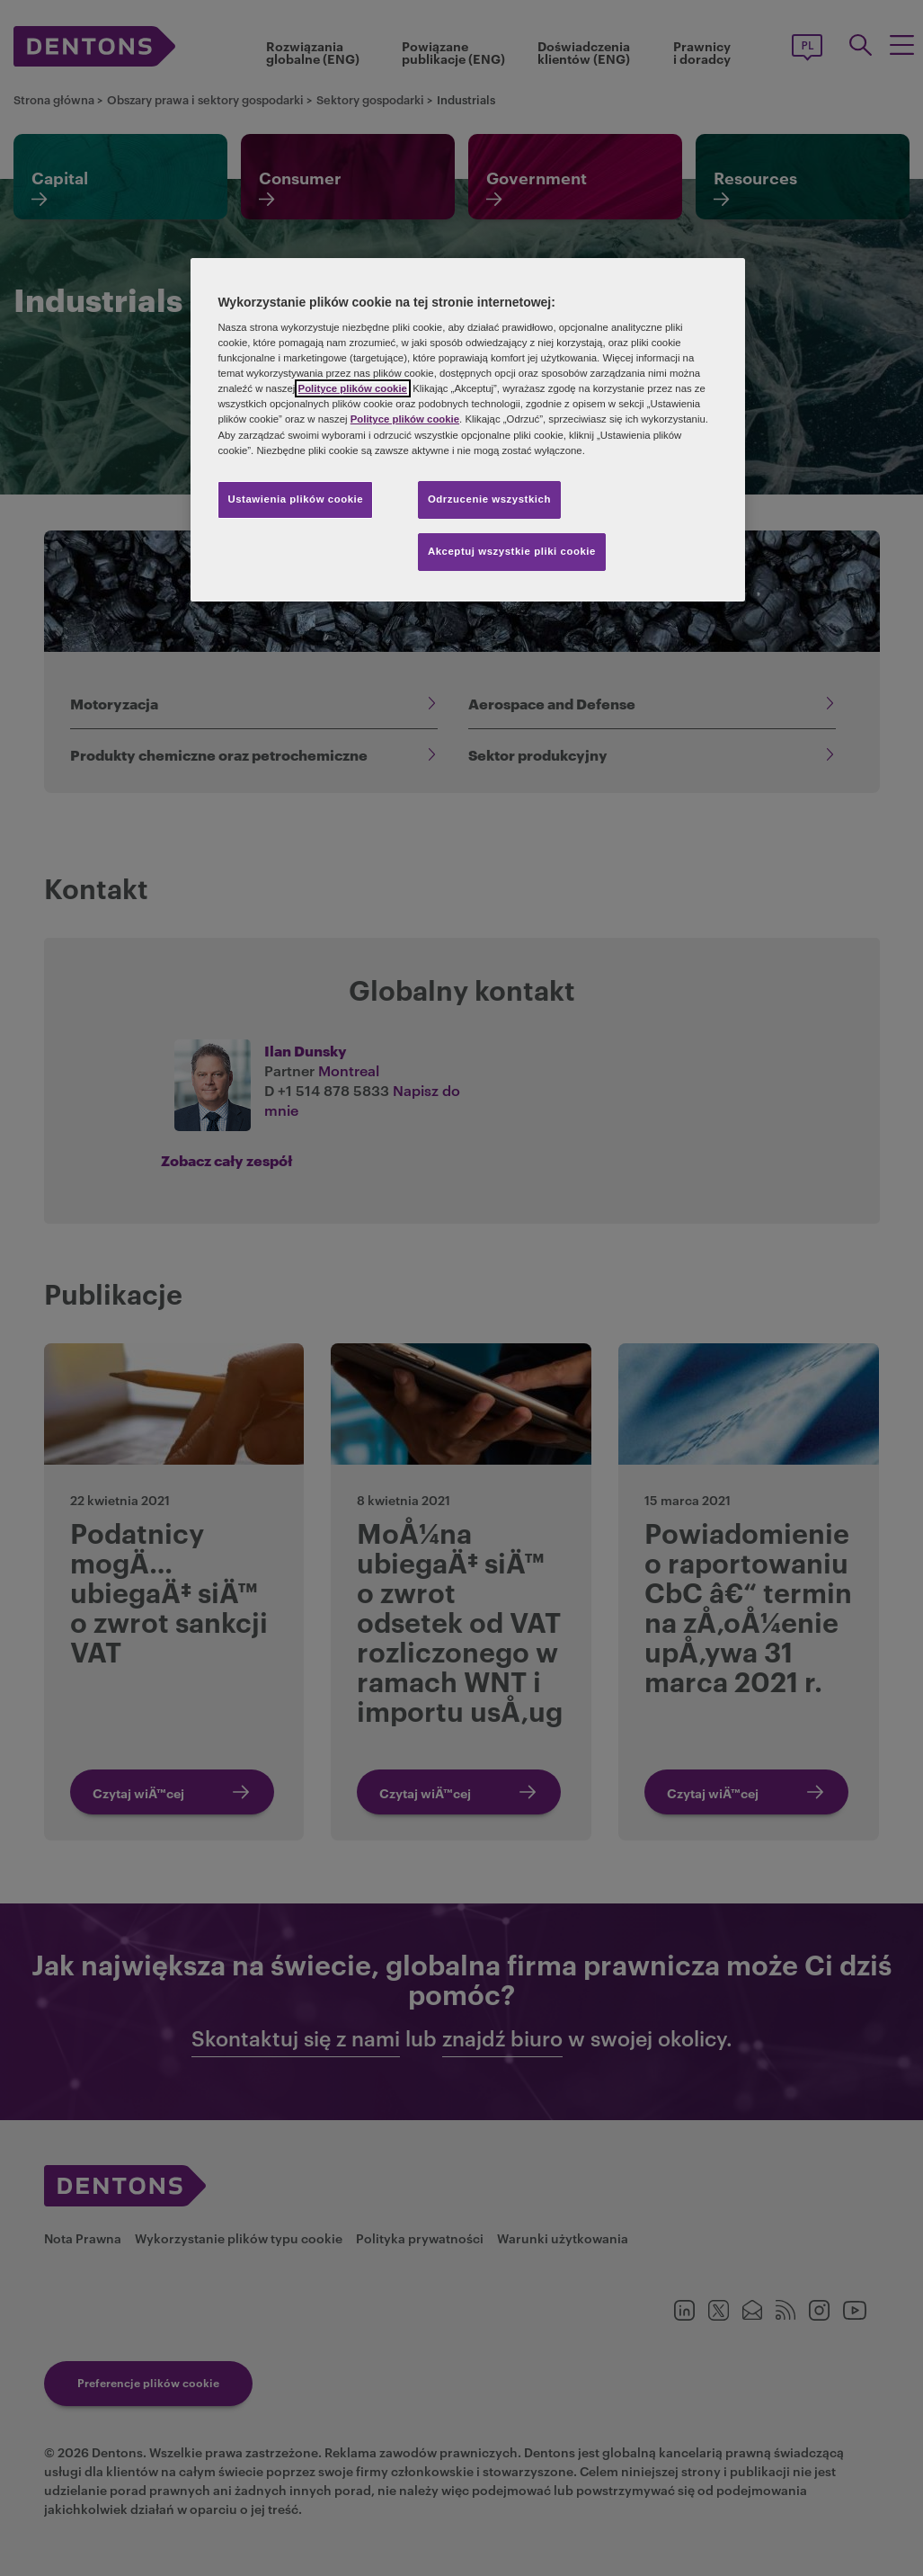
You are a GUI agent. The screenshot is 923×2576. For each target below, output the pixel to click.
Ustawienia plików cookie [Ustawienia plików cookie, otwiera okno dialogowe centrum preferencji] (295, 499)
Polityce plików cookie (352, 388)
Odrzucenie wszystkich (489, 499)
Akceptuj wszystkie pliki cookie (512, 551)
